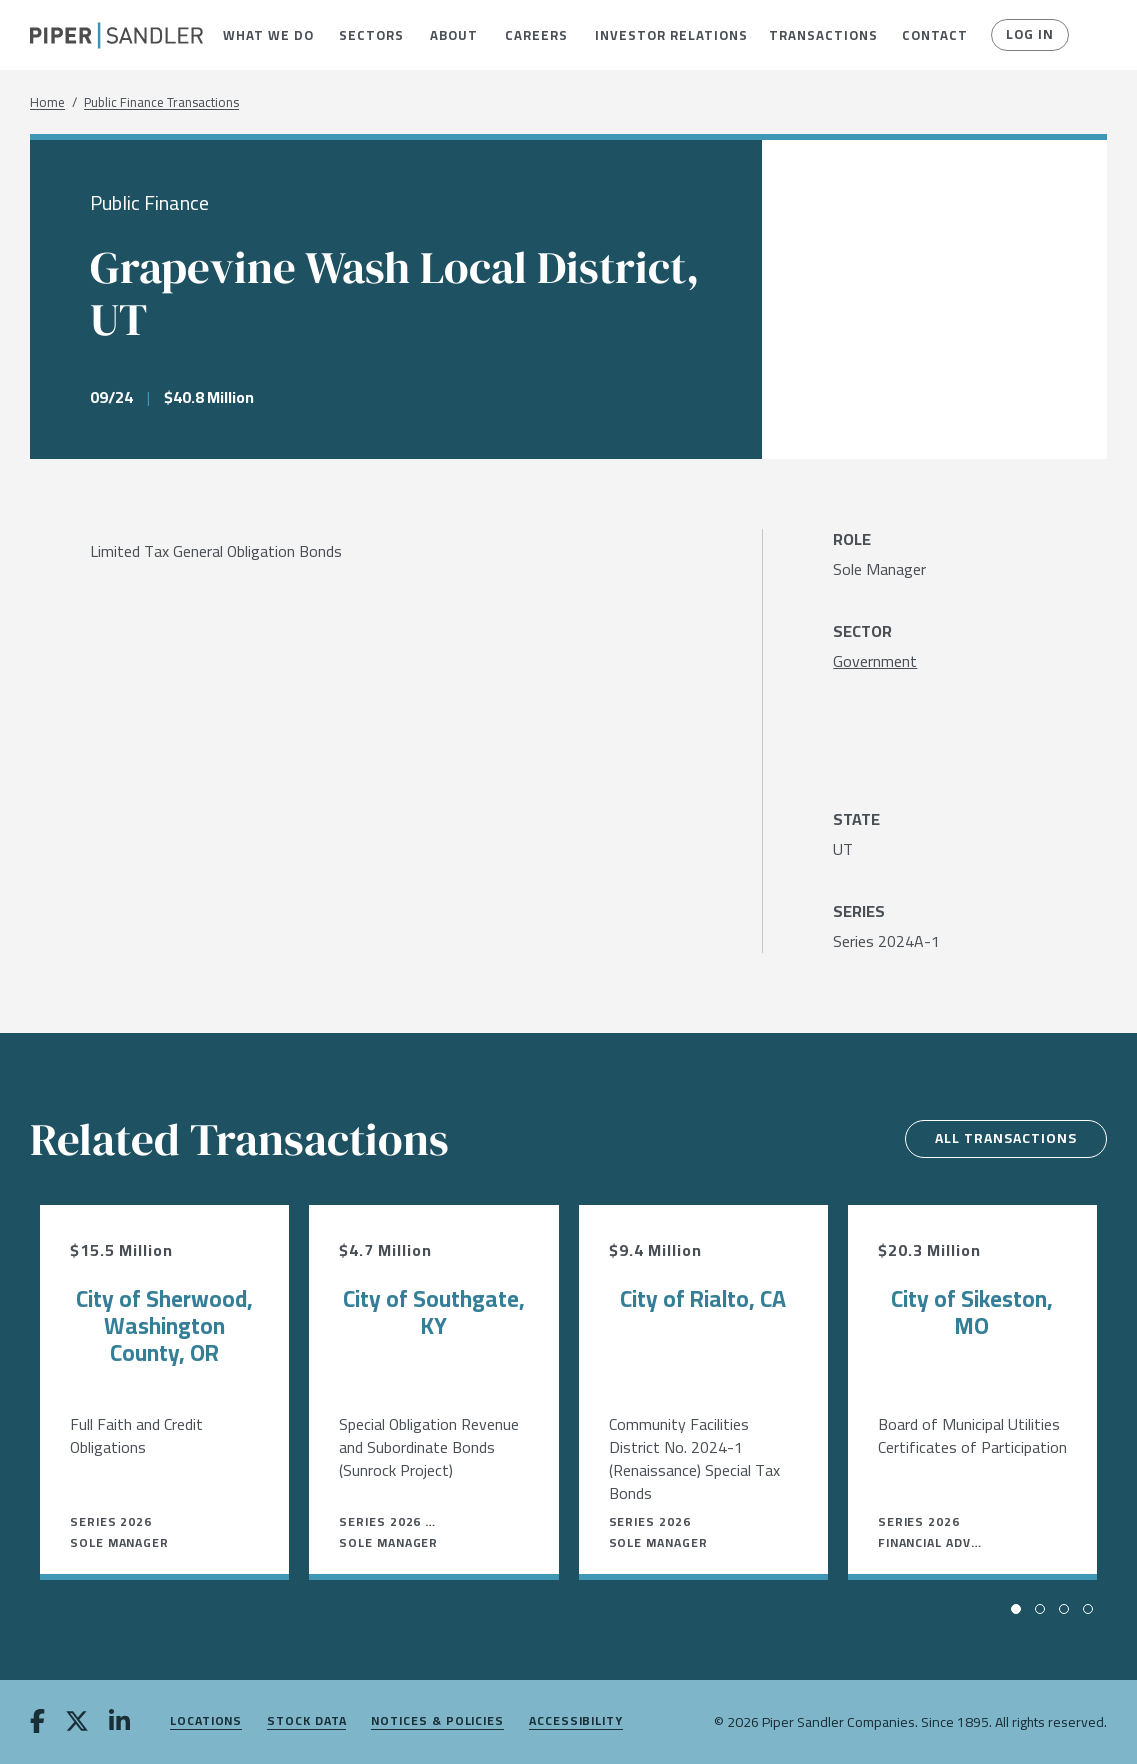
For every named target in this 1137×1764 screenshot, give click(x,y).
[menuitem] (266, 35)
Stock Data (306, 1721)
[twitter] (77, 1723)
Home (47, 102)
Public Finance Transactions (161, 102)
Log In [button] (1029, 35)
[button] (266, 35)
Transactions (820, 35)
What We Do (266, 35)
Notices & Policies (437, 1721)
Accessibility (576, 1721)
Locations (206, 1721)
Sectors (369, 35)
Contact (933, 35)
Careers (534, 35)
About (452, 35)
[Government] (875, 661)
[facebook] (37, 1723)
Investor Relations (667, 35)
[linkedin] (119, 1723)
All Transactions (1003, 1139)
